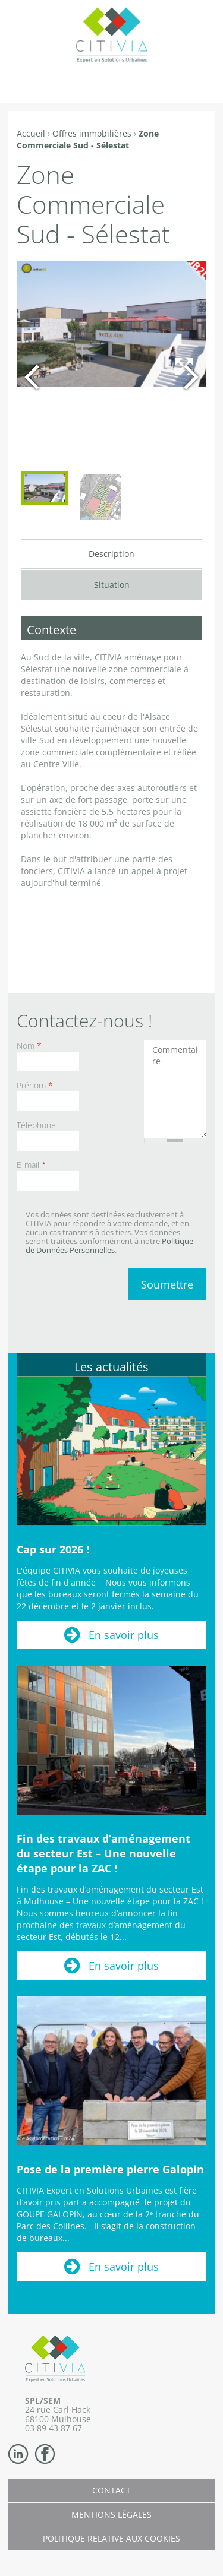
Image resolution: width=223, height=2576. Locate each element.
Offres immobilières (91, 133)
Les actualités (111, 1366)
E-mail (31, 1164)
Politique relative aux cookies (111, 2538)
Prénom (35, 1085)
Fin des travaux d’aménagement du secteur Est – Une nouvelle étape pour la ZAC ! (103, 1853)
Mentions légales (111, 2514)
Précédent (32, 377)
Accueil (31, 133)
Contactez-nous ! (84, 1020)
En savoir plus (124, 1635)
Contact (111, 2490)
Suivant (191, 377)
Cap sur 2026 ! (53, 1549)
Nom (29, 1045)
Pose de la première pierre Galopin (110, 2169)
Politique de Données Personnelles (109, 1245)
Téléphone (36, 1125)
